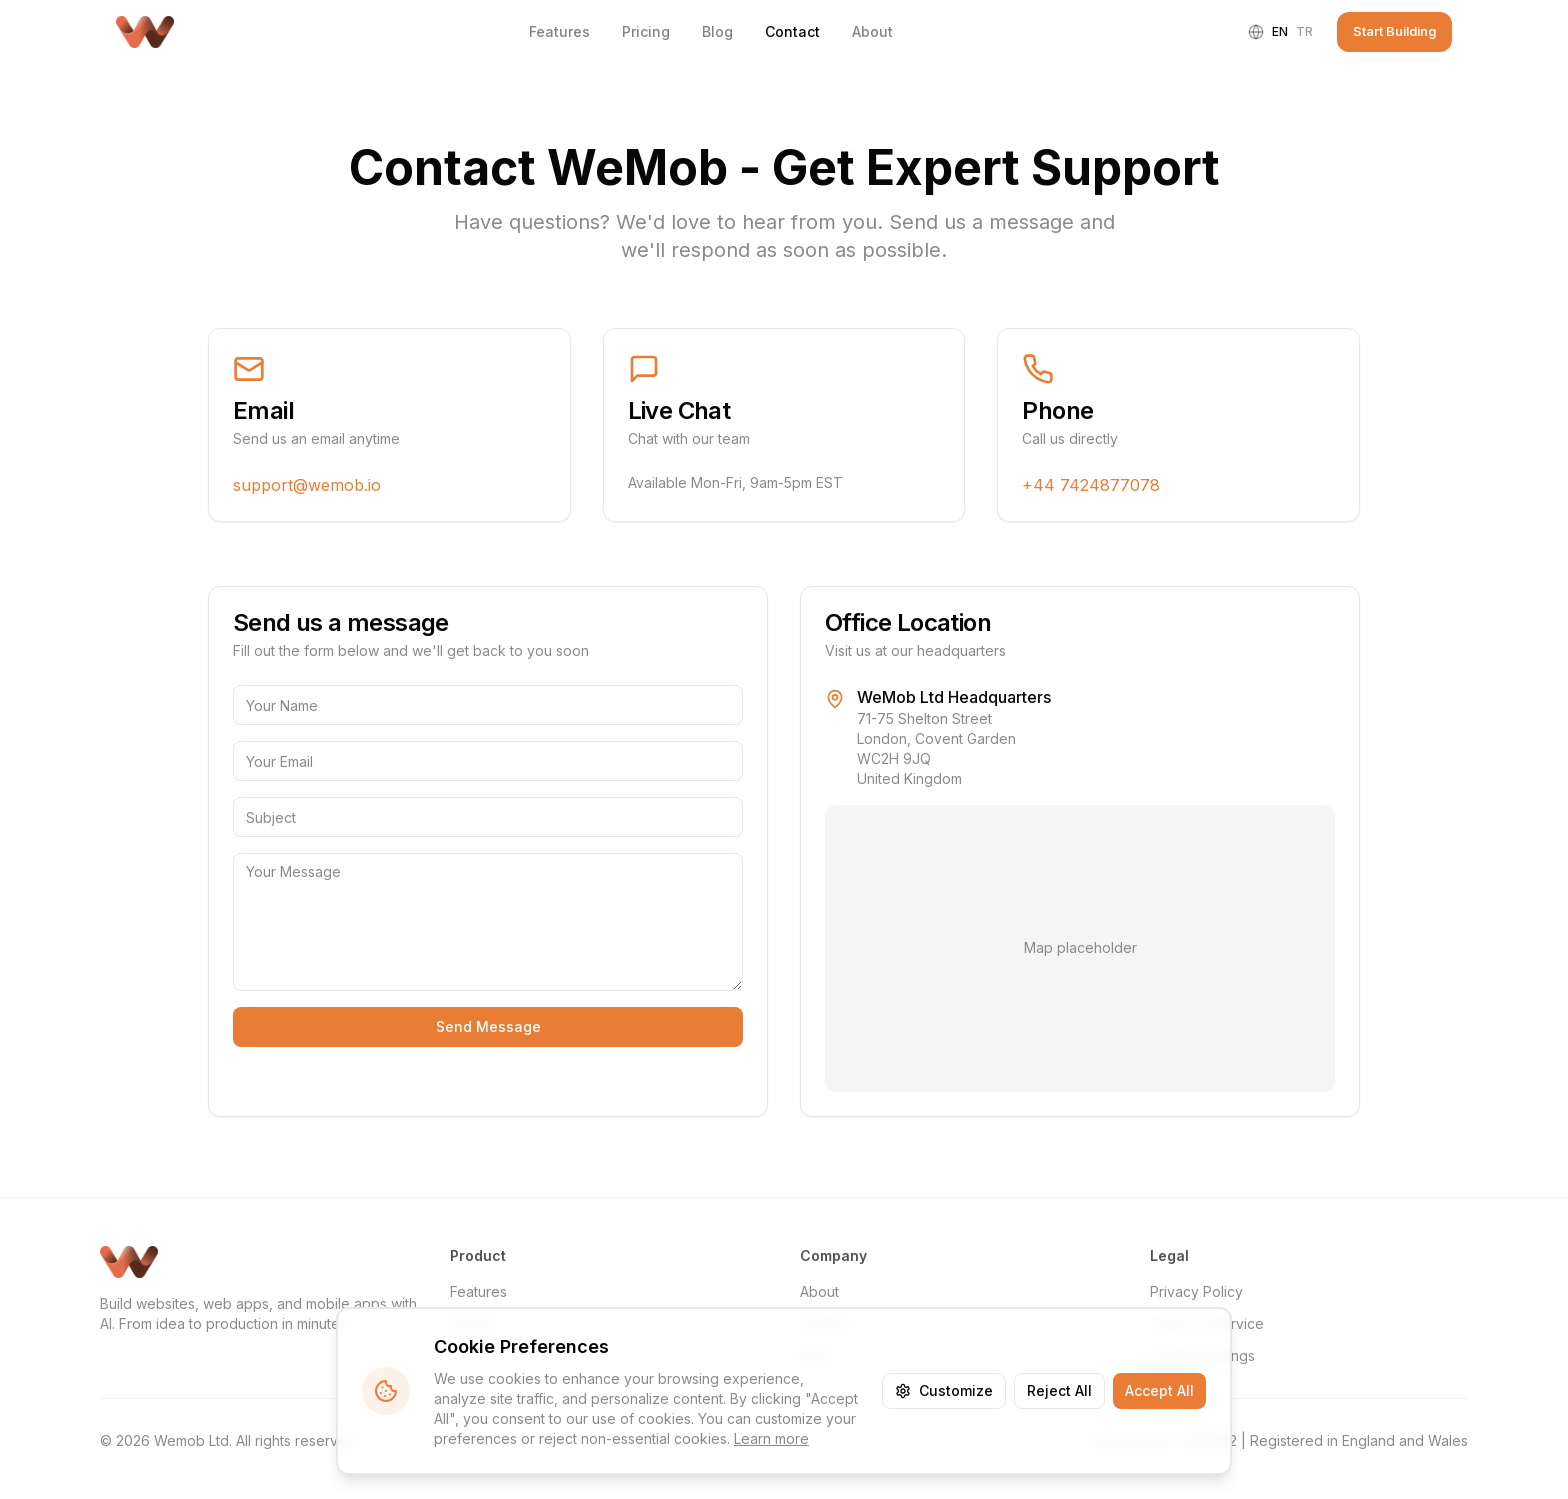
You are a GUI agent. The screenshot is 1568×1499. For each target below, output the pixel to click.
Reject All (1059, 1390)
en (1280, 31)
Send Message (488, 1026)
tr (1304, 31)
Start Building (1394, 31)
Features (559, 31)
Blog (717, 31)
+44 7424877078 (1091, 485)
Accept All (1159, 1390)
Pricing (646, 31)
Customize (944, 1390)
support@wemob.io (307, 485)
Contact (792, 31)
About (872, 31)
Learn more (771, 1438)
